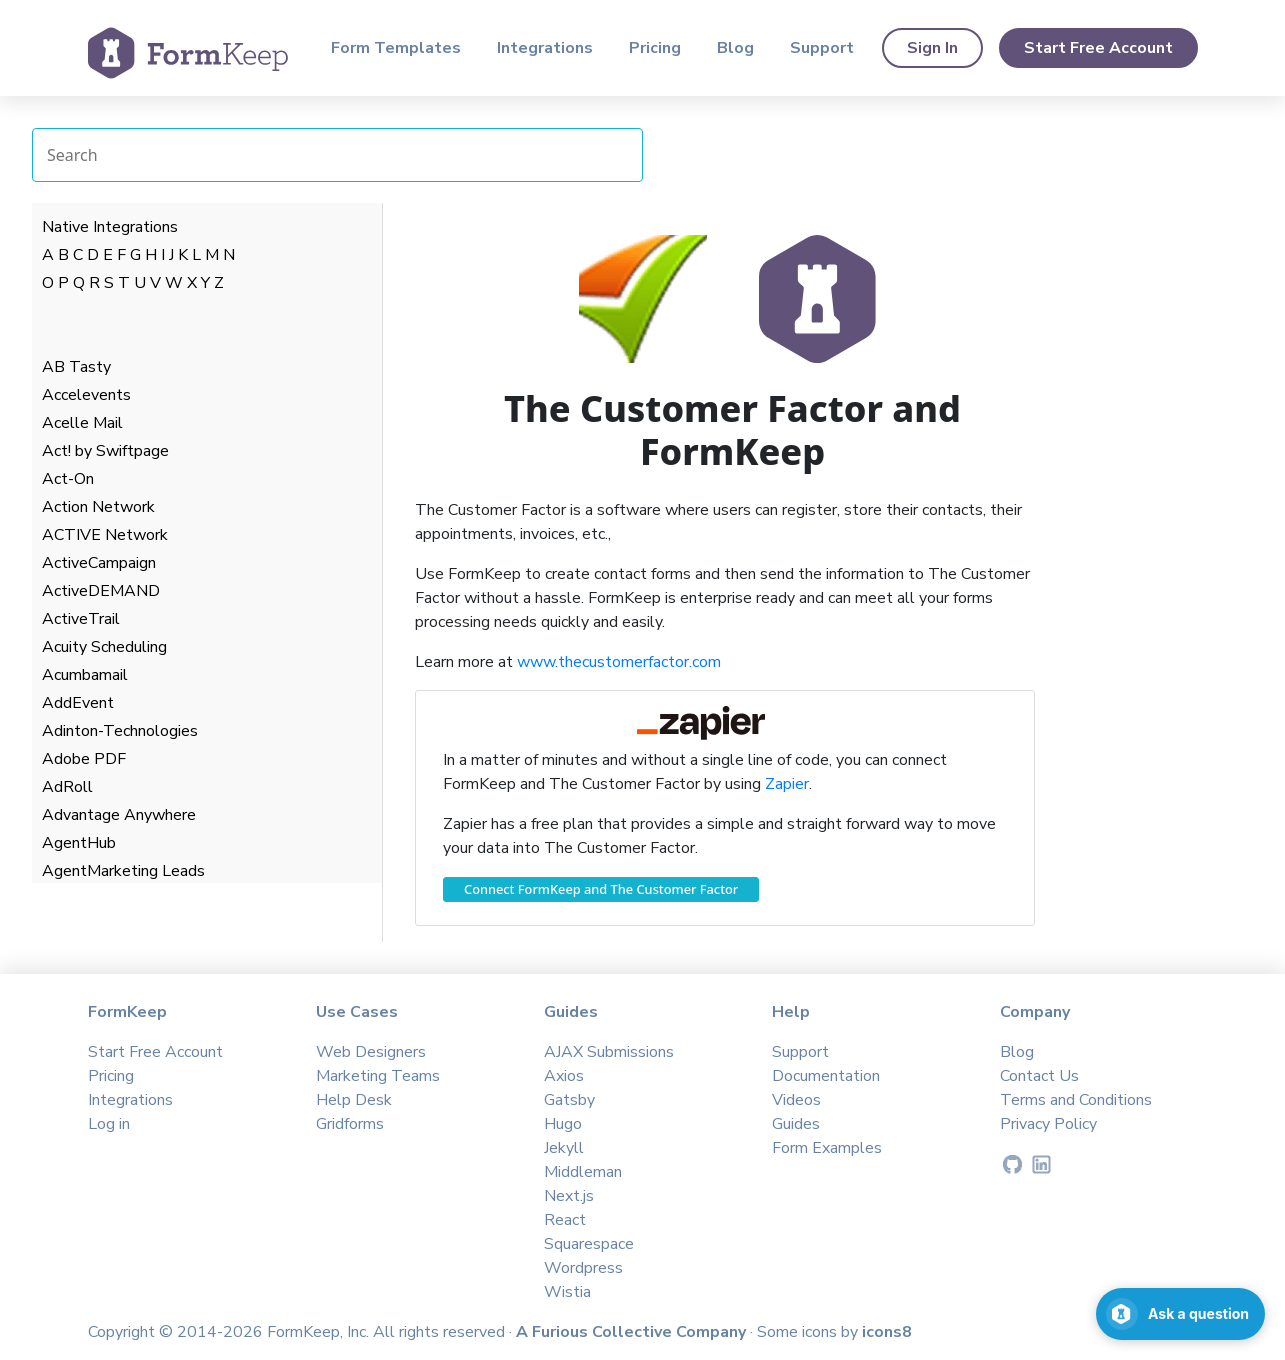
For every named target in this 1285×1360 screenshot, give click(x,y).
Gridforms (350, 1124)
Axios (564, 1076)
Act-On (68, 479)
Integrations (545, 48)
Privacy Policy (1048, 1124)
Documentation (826, 1076)
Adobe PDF (84, 759)
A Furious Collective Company (633, 1332)
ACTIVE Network (105, 535)
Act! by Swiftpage (105, 451)
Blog (735, 48)
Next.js (569, 1196)
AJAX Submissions (609, 1052)
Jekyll (564, 1148)
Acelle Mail (82, 423)
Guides (796, 1124)
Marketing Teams (378, 1076)
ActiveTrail (81, 619)
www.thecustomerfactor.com (619, 662)
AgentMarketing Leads (123, 871)
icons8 (887, 1332)
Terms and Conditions (1076, 1100)
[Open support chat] (1180, 1314)
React (565, 1220)
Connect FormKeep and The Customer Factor (601, 889)
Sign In (932, 48)
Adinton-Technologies (120, 731)
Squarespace (589, 1244)
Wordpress (583, 1268)
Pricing (655, 48)
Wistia (567, 1292)
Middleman (583, 1172)
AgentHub (79, 843)
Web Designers (371, 1052)
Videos (796, 1100)
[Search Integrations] (337, 155)
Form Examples (827, 1148)
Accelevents (86, 395)
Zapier (787, 784)
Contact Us (1039, 1076)
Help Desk (354, 1100)
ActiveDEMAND (101, 591)
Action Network (98, 507)
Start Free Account (1098, 48)
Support (822, 48)
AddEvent (78, 703)
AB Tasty (76, 367)
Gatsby (569, 1100)
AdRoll (67, 787)
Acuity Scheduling (104, 647)
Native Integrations (110, 227)
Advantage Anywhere (119, 815)
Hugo (563, 1124)
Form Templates (396, 48)
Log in (109, 1124)
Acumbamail (85, 675)
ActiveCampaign (99, 563)
